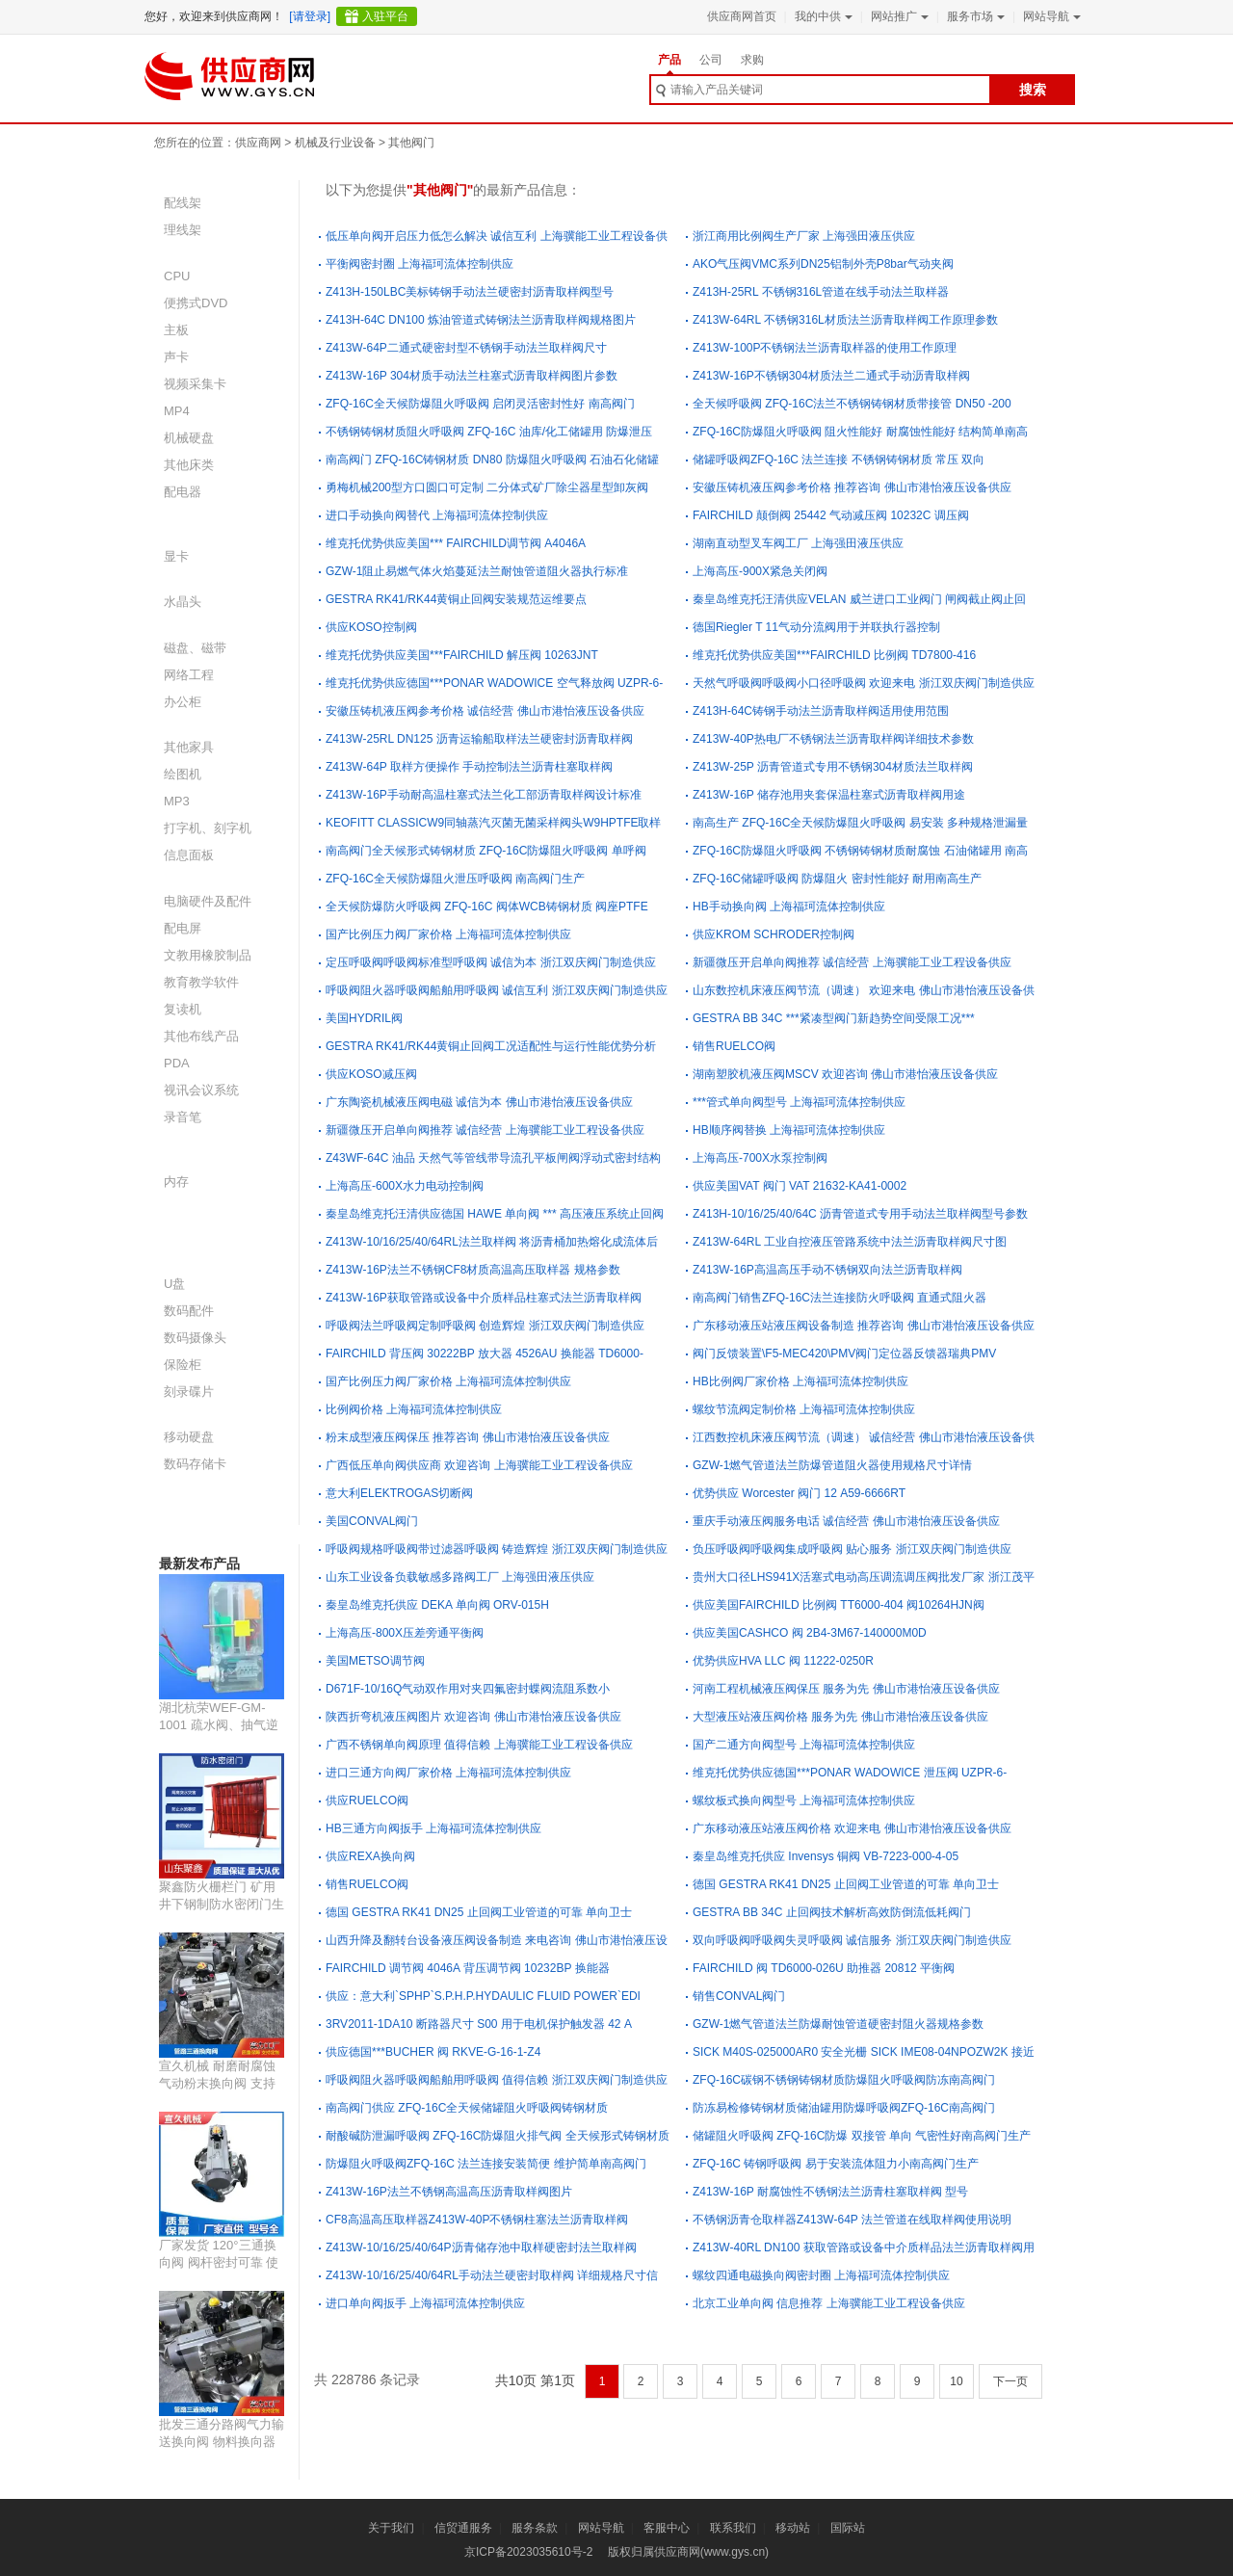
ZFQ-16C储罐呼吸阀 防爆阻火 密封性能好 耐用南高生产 (837, 878)
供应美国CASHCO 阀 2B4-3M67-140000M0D (810, 1633)
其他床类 (189, 465)
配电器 (182, 492)
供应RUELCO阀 (367, 1800)
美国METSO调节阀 (375, 1661)
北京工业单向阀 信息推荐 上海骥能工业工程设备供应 (829, 2303)
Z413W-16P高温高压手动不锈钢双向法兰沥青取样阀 (827, 1269)
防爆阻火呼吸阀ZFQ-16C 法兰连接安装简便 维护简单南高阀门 (486, 2163)
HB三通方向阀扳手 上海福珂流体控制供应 (433, 1828)
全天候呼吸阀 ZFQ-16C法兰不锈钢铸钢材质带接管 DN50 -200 (852, 403)
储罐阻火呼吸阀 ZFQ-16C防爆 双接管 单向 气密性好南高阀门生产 (862, 2135)
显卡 (176, 556)
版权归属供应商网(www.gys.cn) (688, 2552)
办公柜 (182, 702)
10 (956, 2381)
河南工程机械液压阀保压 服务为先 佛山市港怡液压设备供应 (846, 1688)
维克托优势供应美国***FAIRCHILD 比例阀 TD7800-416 (834, 655)
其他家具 (189, 747)
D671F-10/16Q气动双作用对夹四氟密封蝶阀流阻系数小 (468, 1688)
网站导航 (1050, 16)
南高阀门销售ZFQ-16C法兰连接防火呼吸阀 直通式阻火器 (839, 1297)
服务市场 (974, 16)
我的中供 (822, 16)
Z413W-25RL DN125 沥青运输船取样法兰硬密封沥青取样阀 (479, 739)
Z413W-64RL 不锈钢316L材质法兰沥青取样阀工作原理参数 (845, 320)
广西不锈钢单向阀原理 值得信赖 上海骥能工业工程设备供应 (479, 1744)
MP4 (177, 411)
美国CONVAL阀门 (372, 1521)
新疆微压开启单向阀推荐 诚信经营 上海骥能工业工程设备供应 (852, 962)
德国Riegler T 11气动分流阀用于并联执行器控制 (816, 627)
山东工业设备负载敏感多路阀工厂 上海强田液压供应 (460, 1577)
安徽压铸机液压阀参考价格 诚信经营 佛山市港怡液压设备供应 (485, 711)
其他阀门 (411, 142)
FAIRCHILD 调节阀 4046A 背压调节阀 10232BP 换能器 (468, 1968)
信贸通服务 (463, 2528)
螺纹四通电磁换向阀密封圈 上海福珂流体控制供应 (821, 2275)
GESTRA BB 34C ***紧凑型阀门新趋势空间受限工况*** (834, 1018)
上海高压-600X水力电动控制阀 (405, 1186)
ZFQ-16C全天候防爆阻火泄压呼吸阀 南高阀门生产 (455, 878)
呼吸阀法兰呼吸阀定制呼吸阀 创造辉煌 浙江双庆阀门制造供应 (485, 1325)
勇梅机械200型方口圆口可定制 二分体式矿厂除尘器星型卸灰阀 (487, 487)
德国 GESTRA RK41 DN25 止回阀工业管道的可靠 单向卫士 (846, 1884)
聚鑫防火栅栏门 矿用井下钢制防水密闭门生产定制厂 (221, 1904)
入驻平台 (385, 16)
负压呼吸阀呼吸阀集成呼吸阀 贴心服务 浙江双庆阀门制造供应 (852, 1549)
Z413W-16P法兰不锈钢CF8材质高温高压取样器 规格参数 (473, 1269)
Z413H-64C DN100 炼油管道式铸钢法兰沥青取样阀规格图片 (481, 320)
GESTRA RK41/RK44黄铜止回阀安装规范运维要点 (456, 599)
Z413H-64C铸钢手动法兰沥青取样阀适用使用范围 (821, 711)
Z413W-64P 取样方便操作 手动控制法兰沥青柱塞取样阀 (469, 767)
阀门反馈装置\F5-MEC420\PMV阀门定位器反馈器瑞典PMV (844, 1353)
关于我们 (391, 2528)
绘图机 (182, 774)
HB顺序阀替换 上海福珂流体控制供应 (789, 1130)
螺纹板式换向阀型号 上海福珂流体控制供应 (804, 1800)
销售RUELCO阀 (734, 1046)
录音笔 (182, 1117)
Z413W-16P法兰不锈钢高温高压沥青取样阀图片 (449, 2191)
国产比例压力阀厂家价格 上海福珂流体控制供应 (448, 934)
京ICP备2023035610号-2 (528, 2552)
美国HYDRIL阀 (364, 1018)
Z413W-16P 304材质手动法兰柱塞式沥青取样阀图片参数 (471, 375)
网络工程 (189, 675)
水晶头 (182, 601)
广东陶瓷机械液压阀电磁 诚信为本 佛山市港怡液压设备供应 (479, 1102)
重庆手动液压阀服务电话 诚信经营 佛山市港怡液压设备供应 (846, 1521)
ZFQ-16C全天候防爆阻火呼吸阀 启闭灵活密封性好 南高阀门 (480, 403)
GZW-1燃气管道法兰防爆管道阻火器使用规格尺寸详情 (832, 1465)
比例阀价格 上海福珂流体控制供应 (414, 1409)
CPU (177, 276)
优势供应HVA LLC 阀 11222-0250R (783, 1661)
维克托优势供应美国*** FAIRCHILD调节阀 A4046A (456, 543)
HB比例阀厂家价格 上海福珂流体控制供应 (800, 1381)
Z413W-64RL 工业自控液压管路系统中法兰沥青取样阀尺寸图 (850, 1242)
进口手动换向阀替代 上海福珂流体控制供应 (437, 515)
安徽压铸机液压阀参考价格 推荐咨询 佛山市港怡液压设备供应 (852, 487)
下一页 (1010, 2381)
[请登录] (309, 16)
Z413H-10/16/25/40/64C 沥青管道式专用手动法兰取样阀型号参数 (860, 1214)
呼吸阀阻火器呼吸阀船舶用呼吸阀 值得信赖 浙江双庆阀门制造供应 (497, 2080)
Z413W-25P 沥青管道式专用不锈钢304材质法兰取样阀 (833, 767)
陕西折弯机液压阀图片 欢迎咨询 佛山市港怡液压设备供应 (473, 1716)
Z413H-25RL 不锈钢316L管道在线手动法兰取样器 (821, 292)
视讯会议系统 (201, 1090)
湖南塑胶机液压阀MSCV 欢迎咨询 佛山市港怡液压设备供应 (845, 1074)
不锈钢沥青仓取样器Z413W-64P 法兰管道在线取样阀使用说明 (852, 2219)
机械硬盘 (189, 438)
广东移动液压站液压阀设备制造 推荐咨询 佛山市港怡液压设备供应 (864, 1325)
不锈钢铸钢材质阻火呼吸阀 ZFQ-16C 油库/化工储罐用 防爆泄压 (489, 431)
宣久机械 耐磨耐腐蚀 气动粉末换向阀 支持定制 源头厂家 (217, 2083)
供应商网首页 (741, 16)
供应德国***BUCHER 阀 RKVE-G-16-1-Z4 (433, 2052)
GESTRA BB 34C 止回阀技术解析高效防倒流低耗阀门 (832, 1912)
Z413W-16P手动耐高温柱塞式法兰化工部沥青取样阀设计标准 (484, 795)
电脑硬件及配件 (207, 901)
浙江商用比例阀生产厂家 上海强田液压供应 (804, 236)
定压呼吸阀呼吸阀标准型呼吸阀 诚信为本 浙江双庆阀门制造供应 (491, 962)
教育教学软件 (201, 982)
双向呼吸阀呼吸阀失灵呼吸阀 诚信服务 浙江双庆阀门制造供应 (852, 1940)
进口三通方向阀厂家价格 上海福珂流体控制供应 (448, 1772)
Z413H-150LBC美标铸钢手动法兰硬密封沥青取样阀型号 (470, 292)
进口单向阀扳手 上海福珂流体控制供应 (425, 2303)
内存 (176, 1181)
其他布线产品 (201, 1036)
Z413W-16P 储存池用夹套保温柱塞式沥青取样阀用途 (829, 795)
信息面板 (189, 855)
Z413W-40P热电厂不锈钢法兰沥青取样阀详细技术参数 (833, 739)
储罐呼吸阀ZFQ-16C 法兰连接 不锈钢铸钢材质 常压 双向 (838, 459)
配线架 (182, 203)
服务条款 (535, 2528)
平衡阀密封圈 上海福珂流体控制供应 (419, 264)
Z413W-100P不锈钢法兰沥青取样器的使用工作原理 (825, 348)
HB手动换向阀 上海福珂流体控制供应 (789, 906)
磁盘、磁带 (195, 648)
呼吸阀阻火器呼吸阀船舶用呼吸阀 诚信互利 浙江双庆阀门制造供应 (497, 990)
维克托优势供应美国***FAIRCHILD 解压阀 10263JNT (462, 655)
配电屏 (182, 928)
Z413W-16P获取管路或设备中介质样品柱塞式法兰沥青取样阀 (484, 1297)
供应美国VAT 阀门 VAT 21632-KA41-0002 (799, 1186)
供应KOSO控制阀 (371, 627)
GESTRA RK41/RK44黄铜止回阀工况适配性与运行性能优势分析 (491, 1046)
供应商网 (258, 142)
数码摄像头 (195, 1337)
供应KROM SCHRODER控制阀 (773, 934)
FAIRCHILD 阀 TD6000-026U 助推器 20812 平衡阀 (824, 1968)
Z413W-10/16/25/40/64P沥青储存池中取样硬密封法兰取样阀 (481, 2247)
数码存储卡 (195, 1464)
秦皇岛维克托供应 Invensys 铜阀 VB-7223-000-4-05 (825, 1856)
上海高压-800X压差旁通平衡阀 (405, 1633)
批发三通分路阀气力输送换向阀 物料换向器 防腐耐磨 (221, 2441)
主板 (176, 330)
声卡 (176, 357)
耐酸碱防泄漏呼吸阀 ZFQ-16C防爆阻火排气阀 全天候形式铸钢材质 (497, 2135)
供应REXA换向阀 (370, 1856)
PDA (177, 1063)
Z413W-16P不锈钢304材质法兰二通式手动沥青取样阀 (831, 375)
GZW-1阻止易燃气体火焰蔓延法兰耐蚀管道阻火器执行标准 (477, 571)
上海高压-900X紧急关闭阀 (760, 571)
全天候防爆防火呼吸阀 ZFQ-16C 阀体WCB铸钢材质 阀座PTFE (487, 906)
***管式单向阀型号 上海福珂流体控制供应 (799, 1102)
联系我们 (733, 2528)
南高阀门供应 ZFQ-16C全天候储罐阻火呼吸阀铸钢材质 (467, 2108)
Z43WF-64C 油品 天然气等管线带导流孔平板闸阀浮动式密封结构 (493, 1158)
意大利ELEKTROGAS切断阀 (399, 1493)
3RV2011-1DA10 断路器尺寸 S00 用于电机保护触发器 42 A (479, 2024)
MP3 (177, 801)
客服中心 (666, 2528)
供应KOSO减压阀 (371, 1074)
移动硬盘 (189, 1437)
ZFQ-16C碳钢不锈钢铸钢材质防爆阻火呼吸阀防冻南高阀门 (844, 2080)
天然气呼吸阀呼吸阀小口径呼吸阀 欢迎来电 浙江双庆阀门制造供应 (864, 683)
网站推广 (898, 16)
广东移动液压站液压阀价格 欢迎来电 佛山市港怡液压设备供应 (852, 1828)
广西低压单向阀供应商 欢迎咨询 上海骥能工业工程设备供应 (479, 1465)
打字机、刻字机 (207, 828)
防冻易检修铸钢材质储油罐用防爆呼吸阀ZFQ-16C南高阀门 (844, 2108)
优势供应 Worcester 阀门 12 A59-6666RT (799, 1493)
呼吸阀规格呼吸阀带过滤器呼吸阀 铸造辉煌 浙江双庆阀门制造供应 (497, 1549)
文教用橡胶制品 (207, 955)
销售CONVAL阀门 (739, 1996)
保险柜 (182, 1364)
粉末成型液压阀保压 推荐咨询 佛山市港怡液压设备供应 (468, 1437)
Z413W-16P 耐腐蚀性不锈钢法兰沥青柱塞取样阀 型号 (830, 2191)
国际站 (847, 2528)
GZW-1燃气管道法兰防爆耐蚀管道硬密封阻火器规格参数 (838, 2024)
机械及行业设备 (335, 142)
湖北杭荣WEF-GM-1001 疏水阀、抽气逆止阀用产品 (218, 1724)
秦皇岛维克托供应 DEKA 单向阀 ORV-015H (437, 1605)
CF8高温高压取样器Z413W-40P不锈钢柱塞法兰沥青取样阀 (477, 2219)
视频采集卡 (195, 384)
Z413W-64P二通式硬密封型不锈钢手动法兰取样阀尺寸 (466, 348)
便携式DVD (195, 303)
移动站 (792, 2528)
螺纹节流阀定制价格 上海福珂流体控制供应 (804, 1409)
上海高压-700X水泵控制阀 (760, 1158)
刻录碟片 (189, 1391)
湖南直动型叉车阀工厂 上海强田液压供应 (798, 543)
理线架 (182, 230)
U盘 (174, 1283)
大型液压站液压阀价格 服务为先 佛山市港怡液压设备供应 (840, 1716)
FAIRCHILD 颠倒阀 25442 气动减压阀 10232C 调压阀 (831, 515)
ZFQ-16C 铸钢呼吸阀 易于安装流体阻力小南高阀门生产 (836, 2163)
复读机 (182, 1009)
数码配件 (189, 1310)
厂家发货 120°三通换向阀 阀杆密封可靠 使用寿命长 (218, 2262)
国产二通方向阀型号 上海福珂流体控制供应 (804, 1744)
